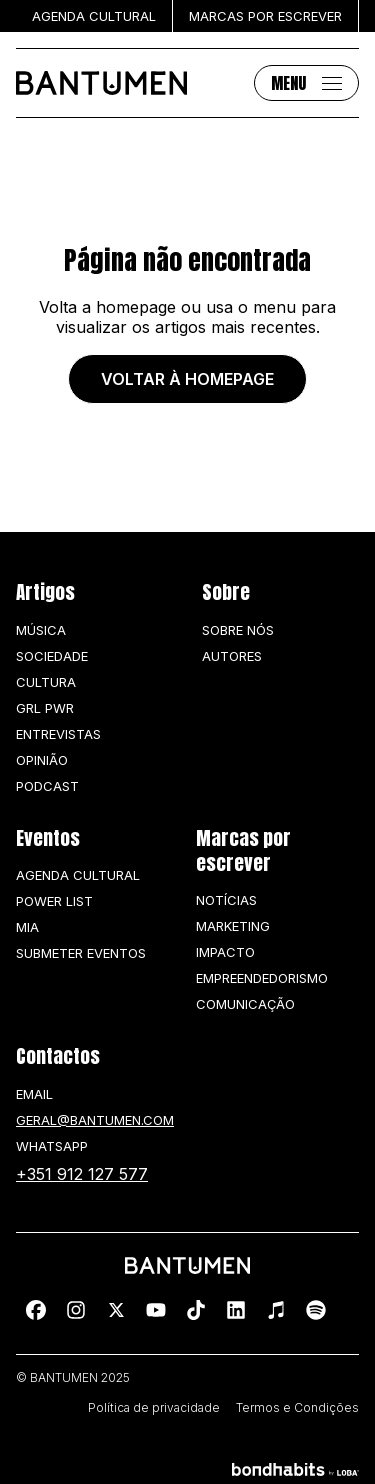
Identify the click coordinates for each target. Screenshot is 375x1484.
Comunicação (245, 1004)
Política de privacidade (154, 1408)
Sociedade (52, 656)
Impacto (225, 952)
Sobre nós (238, 630)
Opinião (42, 760)
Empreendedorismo (262, 978)
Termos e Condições (297, 1408)
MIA (27, 927)
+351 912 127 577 (82, 1174)
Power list (54, 901)
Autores (232, 656)
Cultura (46, 682)
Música (41, 630)
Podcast (47, 786)
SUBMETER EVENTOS (81, 953)
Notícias (226, 900)
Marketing (233, 926)
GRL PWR (45, 708)
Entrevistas (58, 734)
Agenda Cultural (78, 875)
